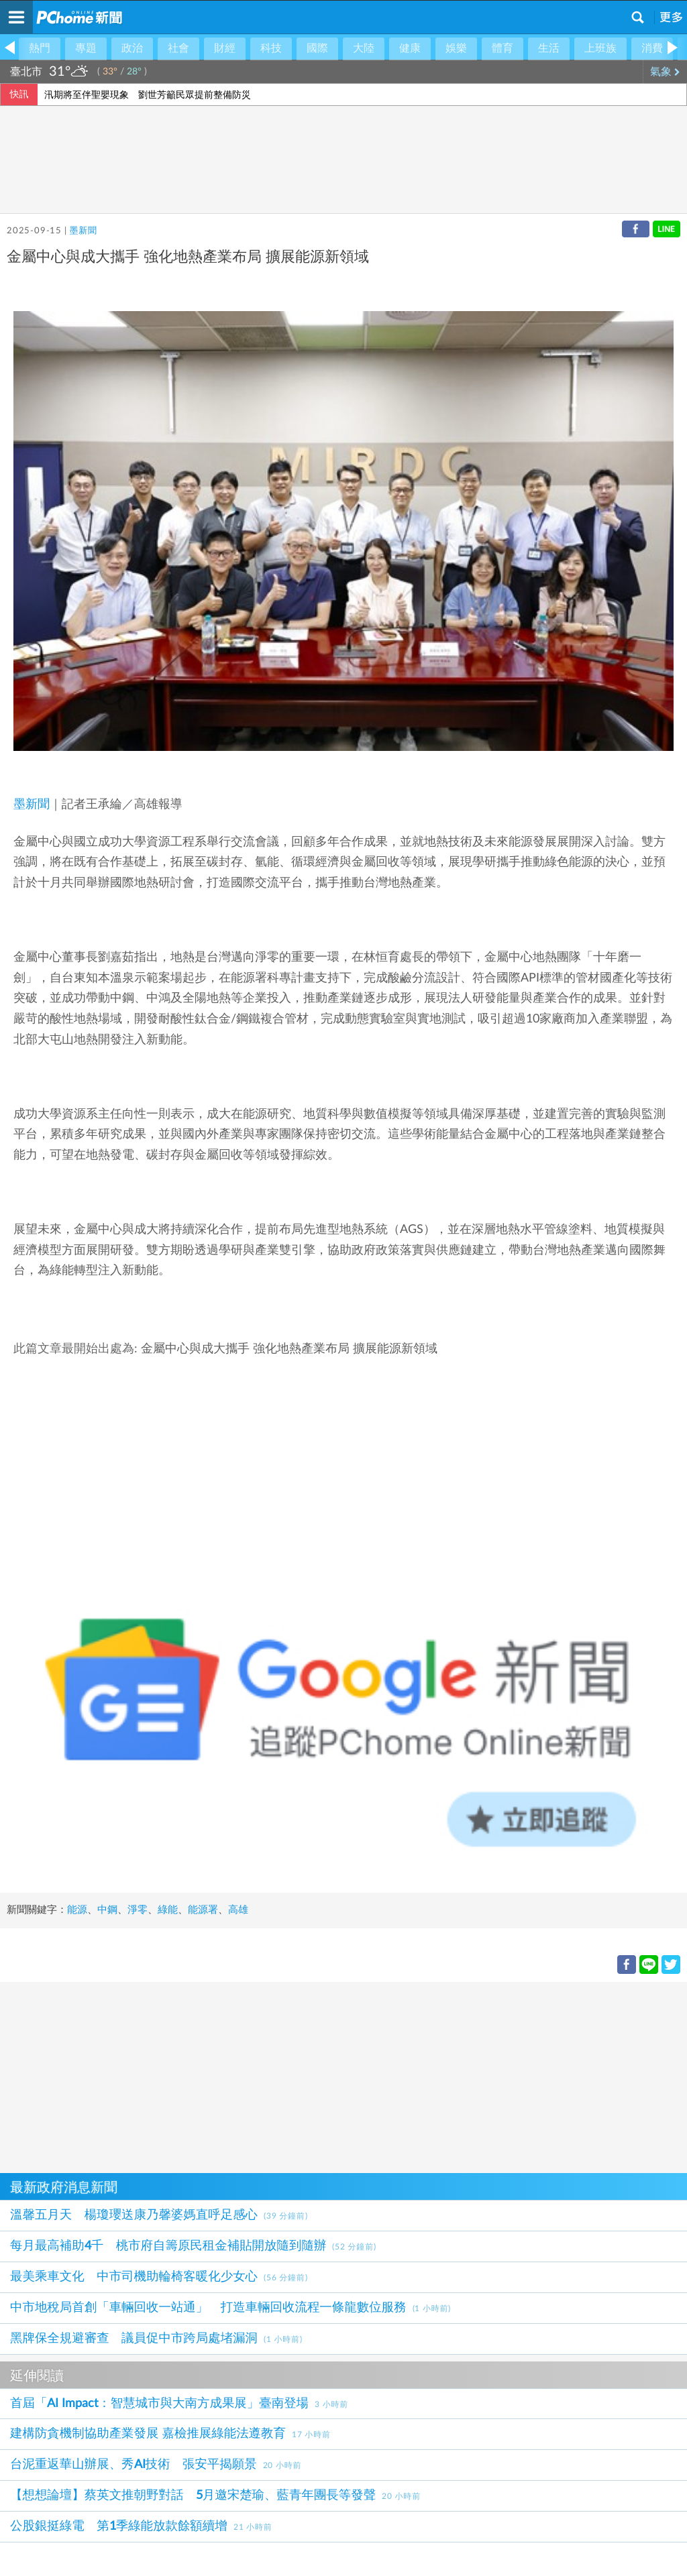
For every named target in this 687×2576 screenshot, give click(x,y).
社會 (178, 48)
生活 (549, 48)
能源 (77, 1910)
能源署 (203, 1910)
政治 (132, 48)
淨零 (137, 1910)
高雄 (238, 1910)
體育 (502, 48)
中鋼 (107, 1910)
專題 (86, 48)
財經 (224, 48)
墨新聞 (83, 231)
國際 (317, 48)
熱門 (39, 48)
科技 (271, 48)
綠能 (168, 1910)
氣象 (665, 71)
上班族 (600, 48)
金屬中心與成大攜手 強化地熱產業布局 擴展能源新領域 (289, 1349)
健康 (410, 48)
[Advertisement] (343, 2076)
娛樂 (456, 48)
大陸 (363, 48)
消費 (652, 48)
